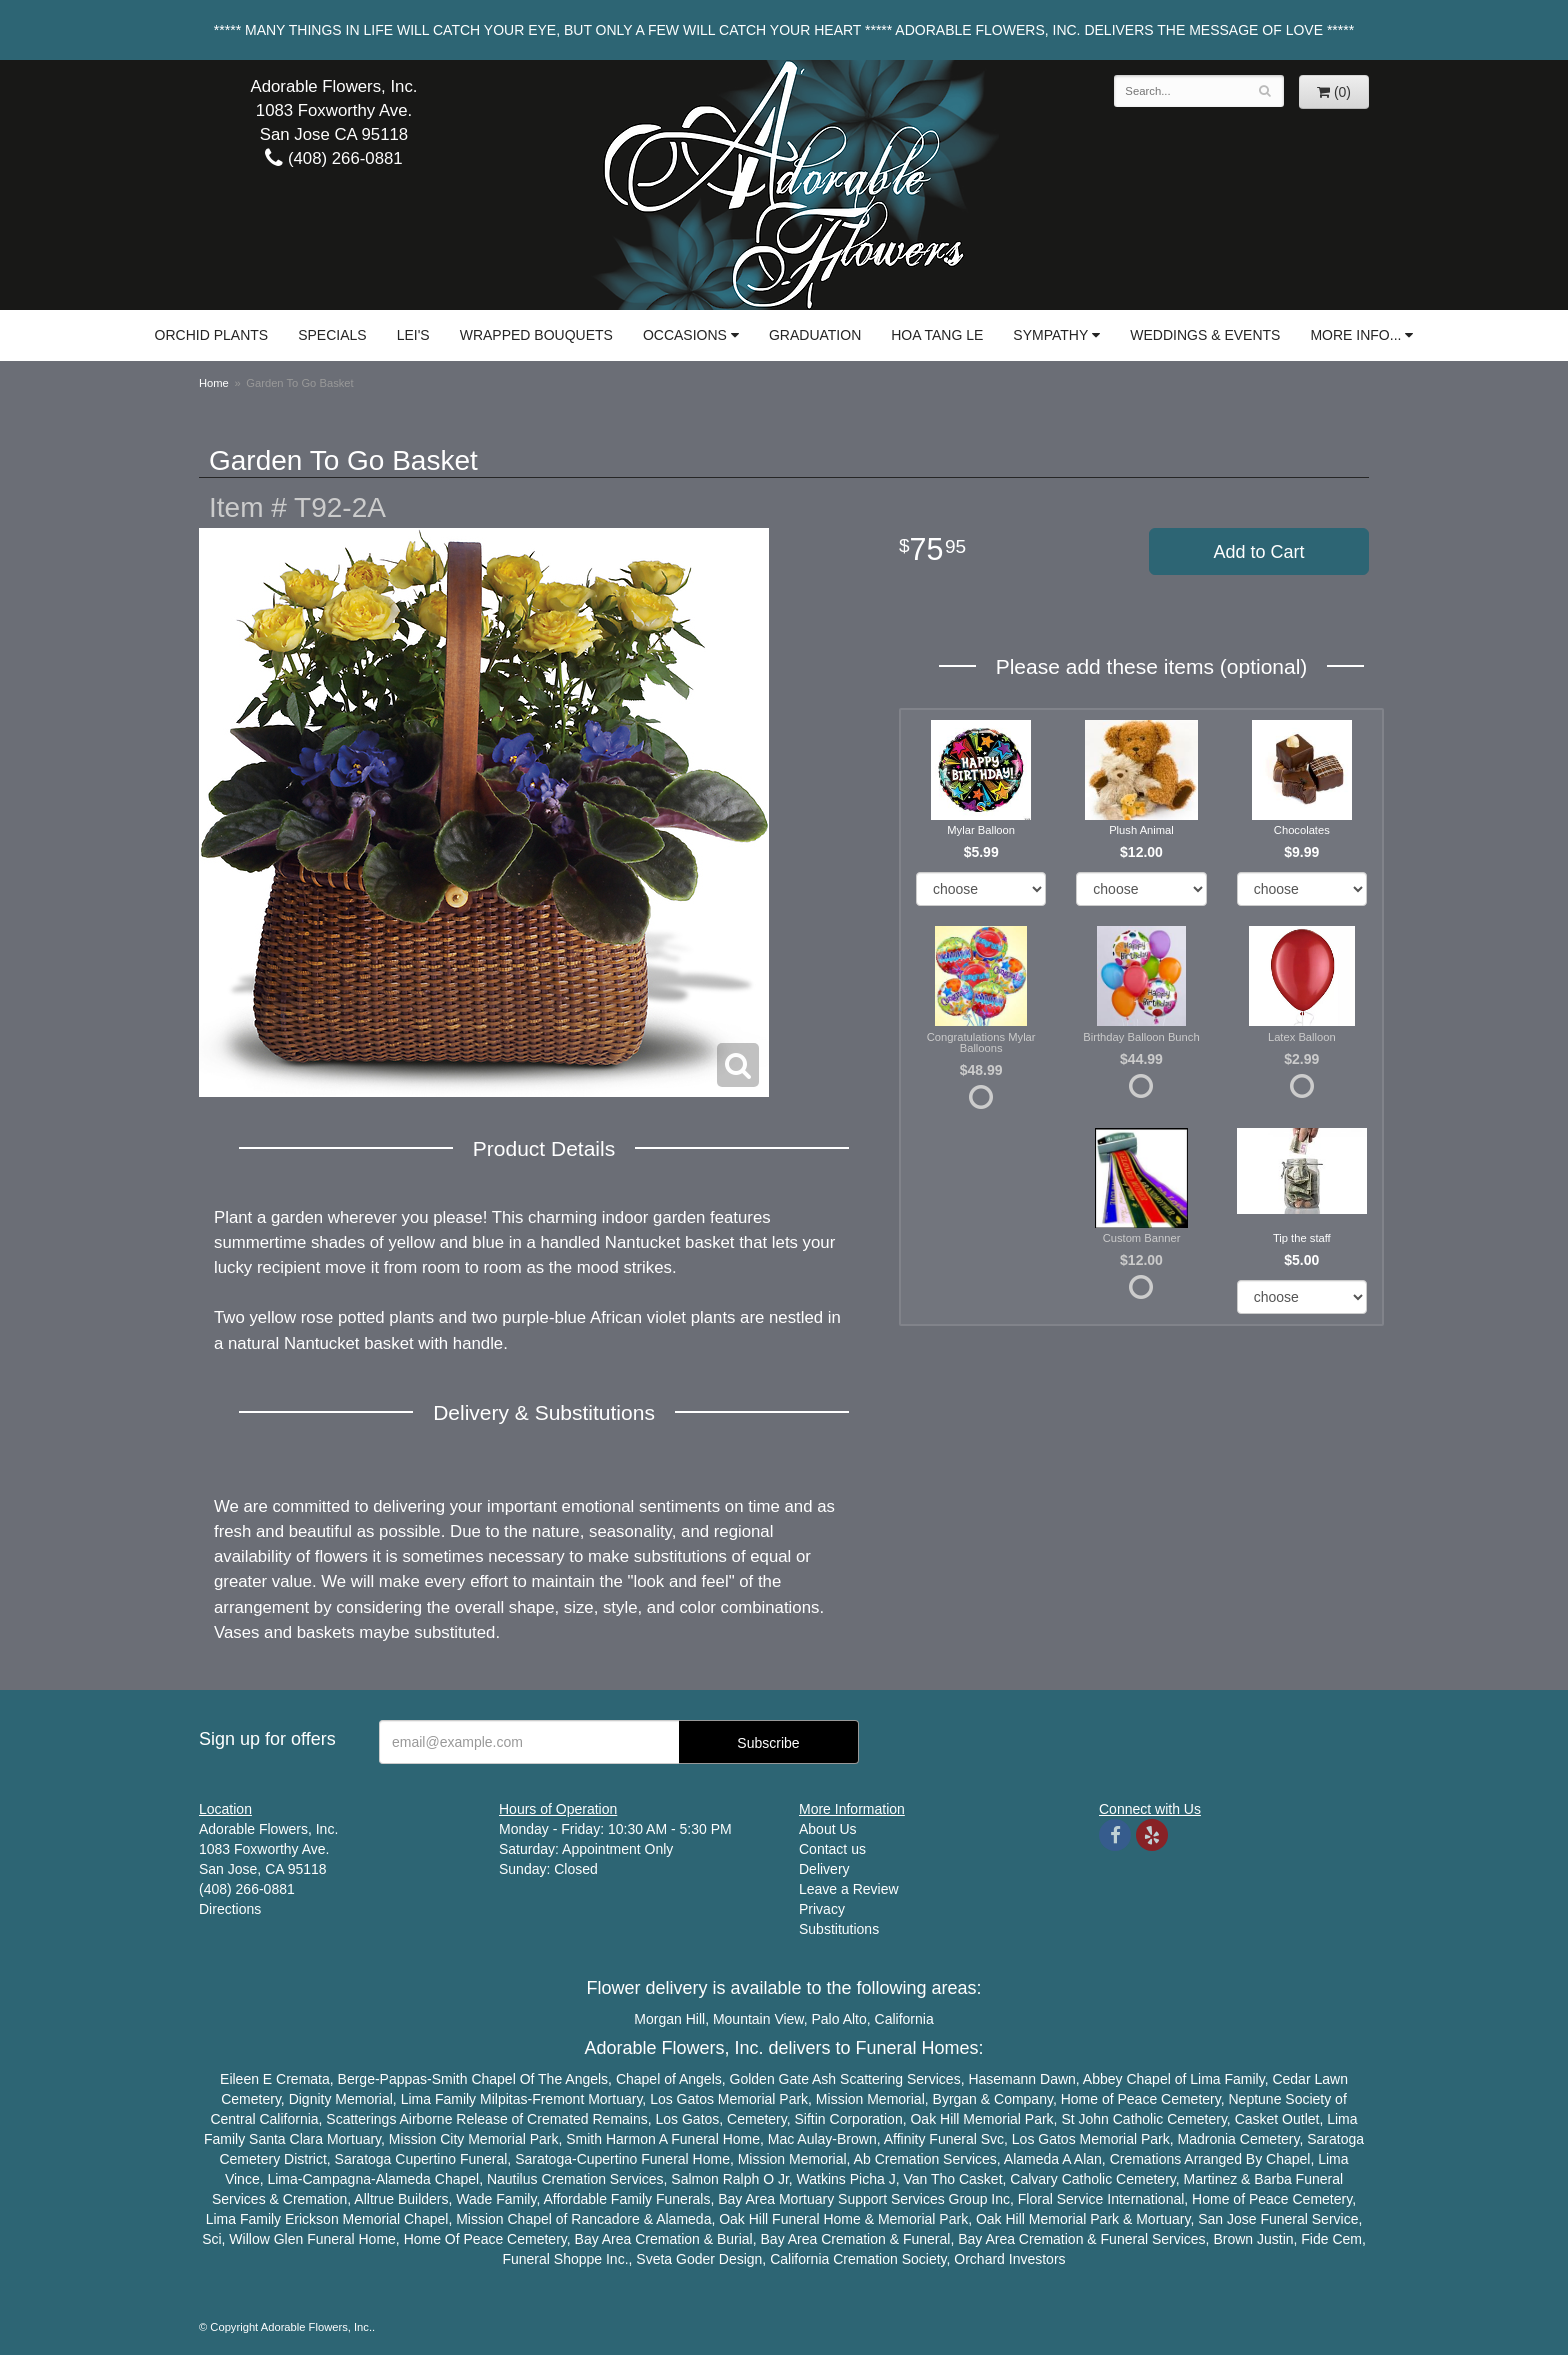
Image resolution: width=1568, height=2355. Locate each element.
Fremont (558, 2099)
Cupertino (425, 2159)
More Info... (1355, 335)
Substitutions (839, 1929)
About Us (828, 1829)
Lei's (413, 335)
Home (214, 383)
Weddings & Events (1205, 335)
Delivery (824, 1869)
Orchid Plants (212, 335)
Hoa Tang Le (937, 335)
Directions (230, 1909)
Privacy (822, 1909)
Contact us (832, 1849)
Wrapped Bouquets (536, 335)
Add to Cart (1258, 552)
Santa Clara (286, 2139)
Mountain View (758, 2019)
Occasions (685, 335)
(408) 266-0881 (333, 158)
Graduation (815, 335)
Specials (332, 335)
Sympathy (1050, 335)
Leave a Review (849, 1889)
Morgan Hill (669, 2019)
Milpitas (503, 2099)
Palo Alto (839, 2019)
